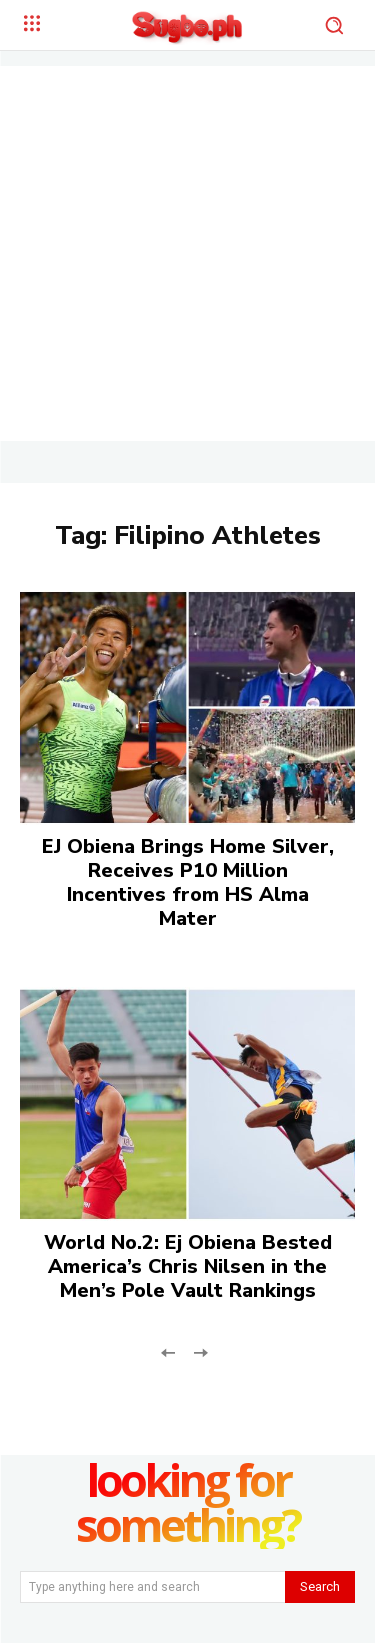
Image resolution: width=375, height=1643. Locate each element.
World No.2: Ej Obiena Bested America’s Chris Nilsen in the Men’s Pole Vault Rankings (188, 1266)
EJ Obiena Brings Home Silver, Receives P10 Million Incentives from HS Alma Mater (188, 882)
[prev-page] (168, 1351)
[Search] (320, 1587)
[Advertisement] (187, 253)
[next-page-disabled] (200, 1351)
